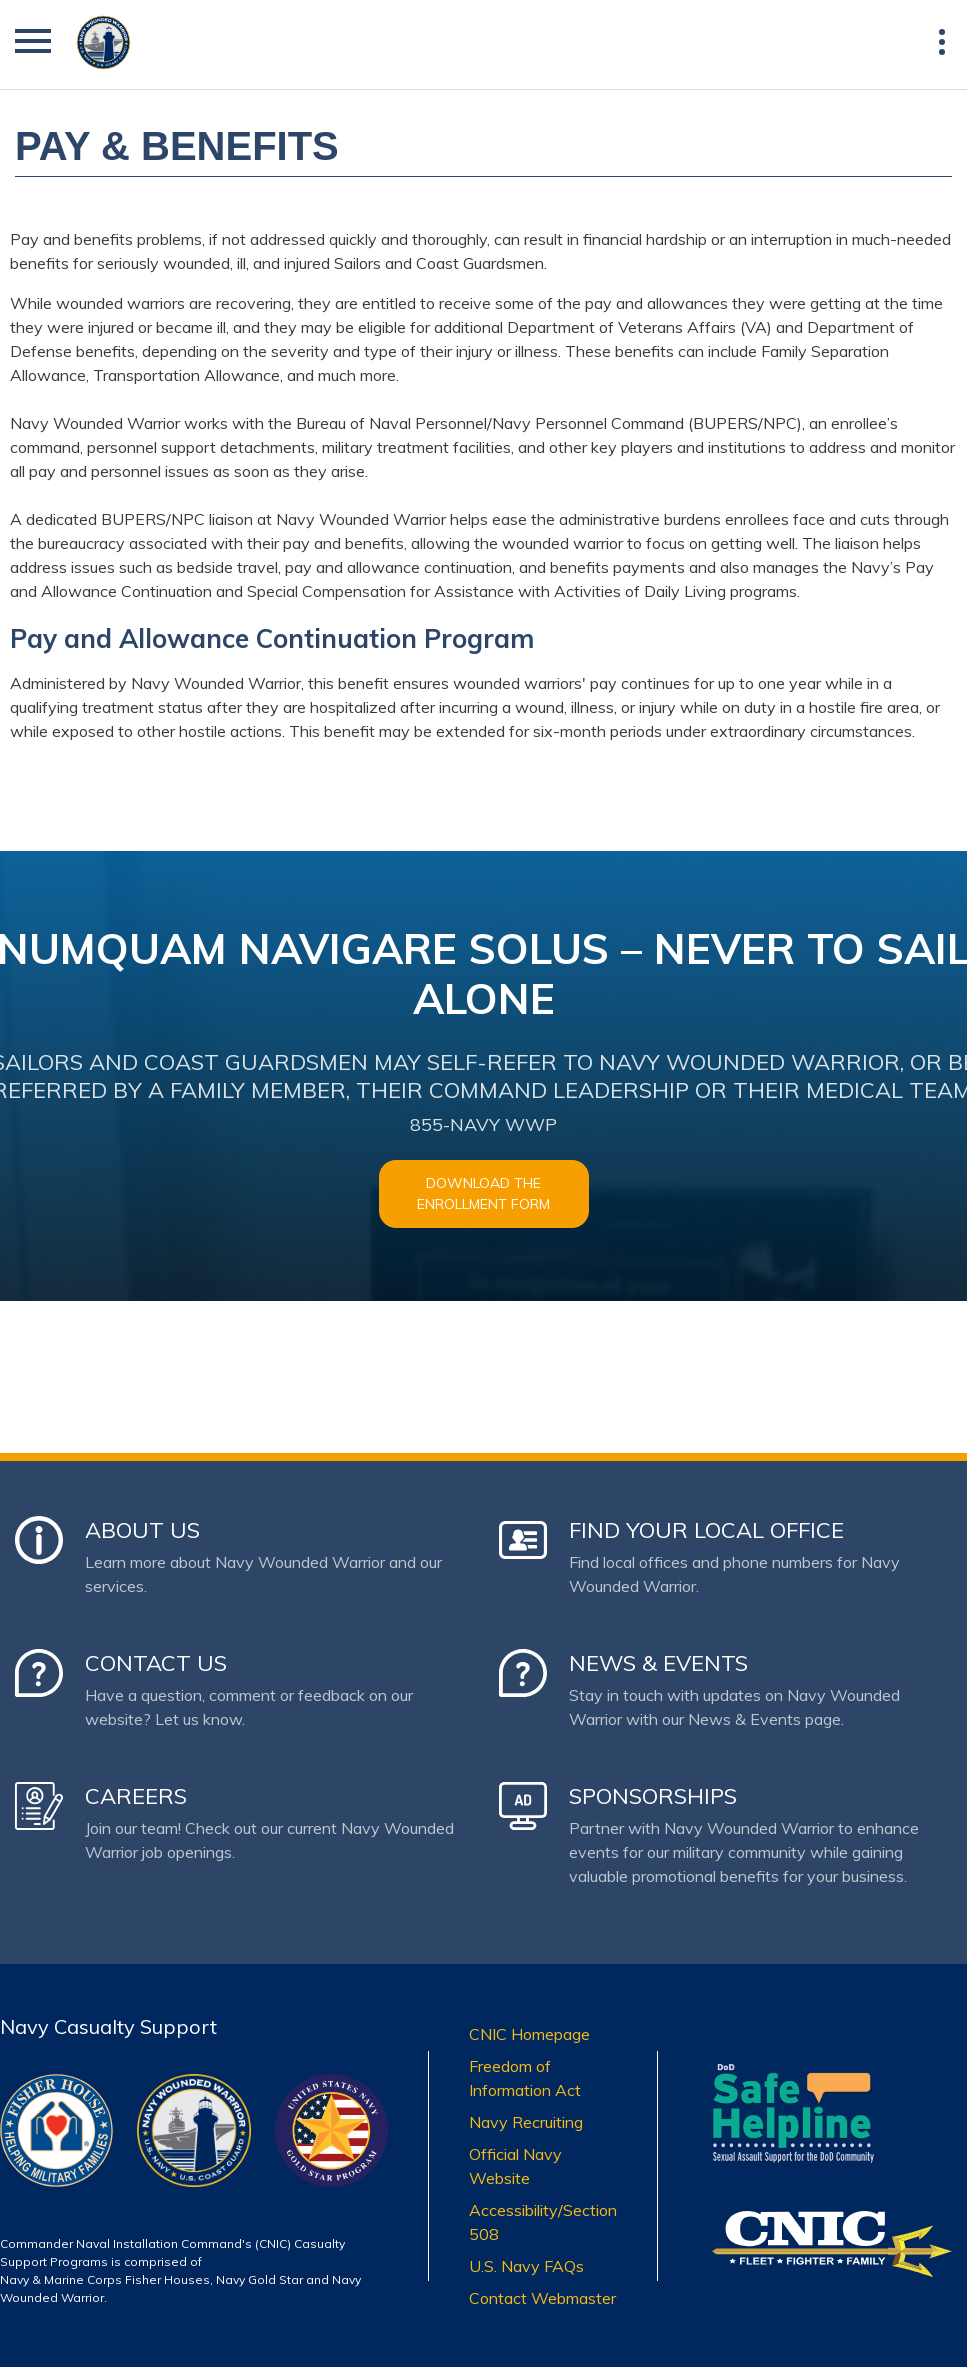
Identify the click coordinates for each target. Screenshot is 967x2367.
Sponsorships (653, 1796)
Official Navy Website (515, 2166)
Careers (136, 1796)
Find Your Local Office (706, 1530)
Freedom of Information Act (525, 2078)
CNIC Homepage (529, 2034)
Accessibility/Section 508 (543, 2222)
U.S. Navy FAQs (526, 2266)
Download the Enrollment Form (483, 1193)
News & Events (658, 1663)
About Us (142, 1530)
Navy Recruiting (526, 2122)
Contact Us (156, 1663)
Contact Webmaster (542, 2298)
